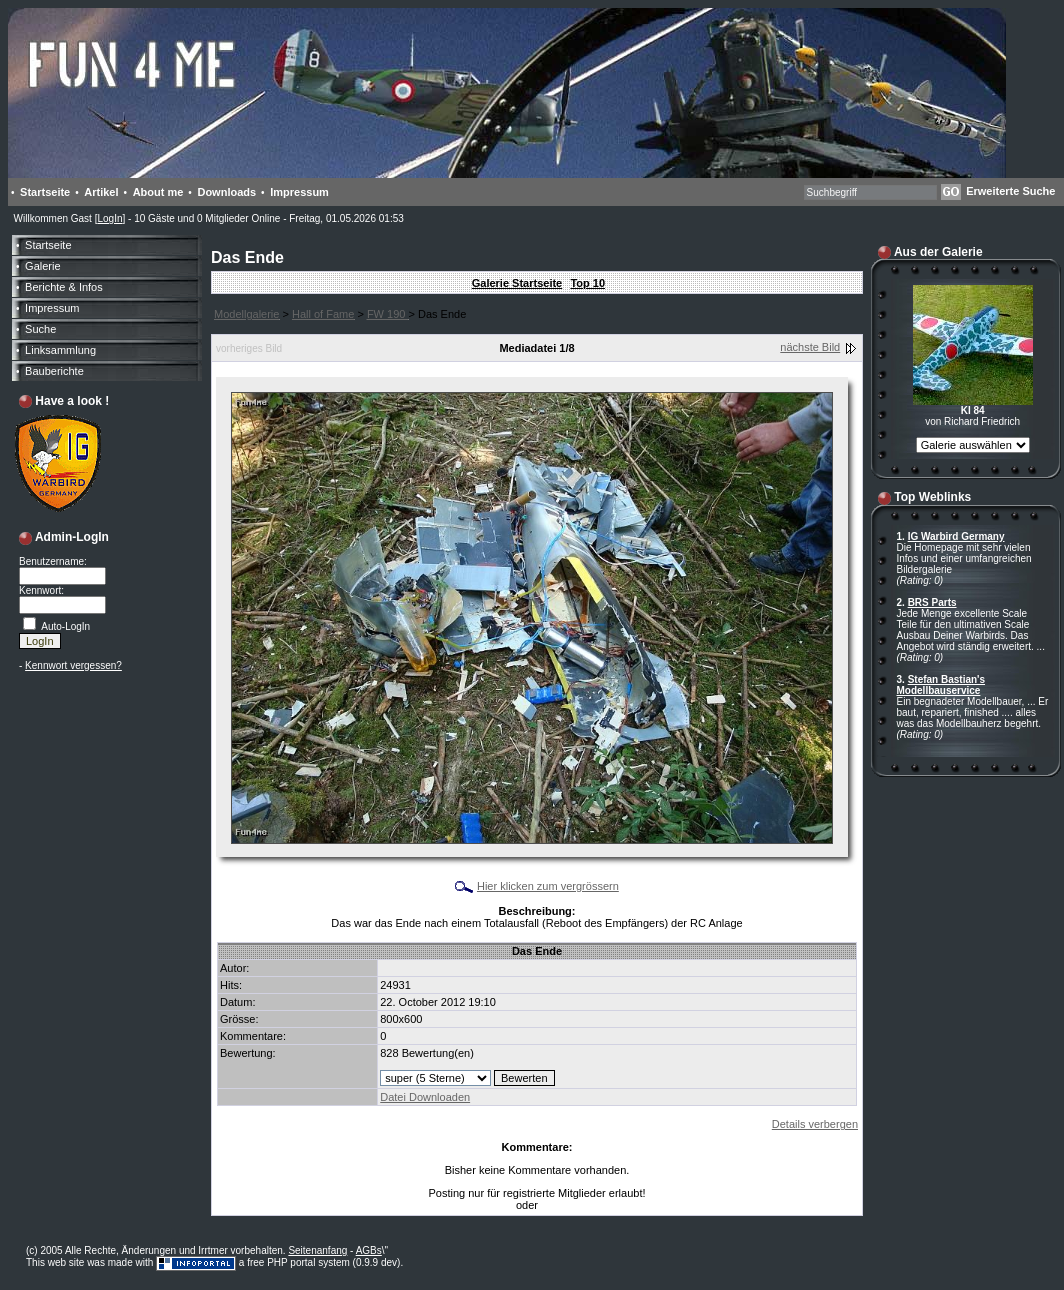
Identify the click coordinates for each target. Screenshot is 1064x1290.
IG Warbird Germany (956, 536)
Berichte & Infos (64, 287)
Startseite (45, 192)
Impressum (299, 192)
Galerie (42, 266)
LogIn (109, 218)
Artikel (101, 192)
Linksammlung (60, 350)
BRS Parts (932, 602)
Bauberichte (54, 371)
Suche (40, 329)
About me (158, 192)
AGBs (369, 1250)
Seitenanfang (317, 1250)
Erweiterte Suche (1010, 191)
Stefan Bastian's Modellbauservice (941, 685)
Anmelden (563, 1205)
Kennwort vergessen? (73, 665)
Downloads (226, 192)
